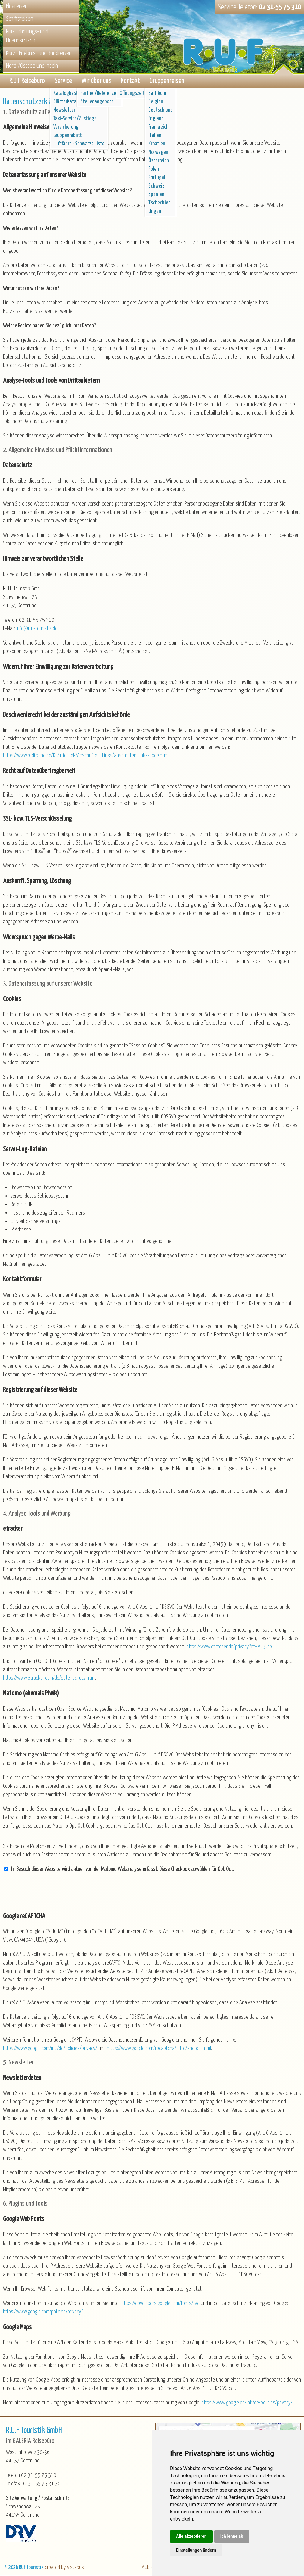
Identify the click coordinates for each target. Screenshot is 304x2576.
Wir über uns (96, 81)
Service (63, 81)
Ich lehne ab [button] (231, 2536)
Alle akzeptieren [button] (191, 2536)
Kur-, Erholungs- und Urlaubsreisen (27, 36)
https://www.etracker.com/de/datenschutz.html (49, 1679)
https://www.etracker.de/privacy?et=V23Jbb (229, 1648)
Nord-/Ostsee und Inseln (32, 66)
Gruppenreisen (167, 81)
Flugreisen (17, 6)
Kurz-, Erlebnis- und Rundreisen (39, 53)
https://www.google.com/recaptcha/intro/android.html (159, 2049)
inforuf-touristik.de (36, 630)
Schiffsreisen (19, 19)
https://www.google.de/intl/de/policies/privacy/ (247, 2404)
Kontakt (130, 81)
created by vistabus (64, 2568)
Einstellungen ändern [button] (196, 2550)
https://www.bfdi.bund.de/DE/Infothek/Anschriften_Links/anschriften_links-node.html (85, 757)
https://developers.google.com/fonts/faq (160, 2304)
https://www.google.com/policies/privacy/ (43, 2313)
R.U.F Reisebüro (27, 81)
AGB (145, 2568)
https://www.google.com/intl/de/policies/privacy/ (50, 2049)
